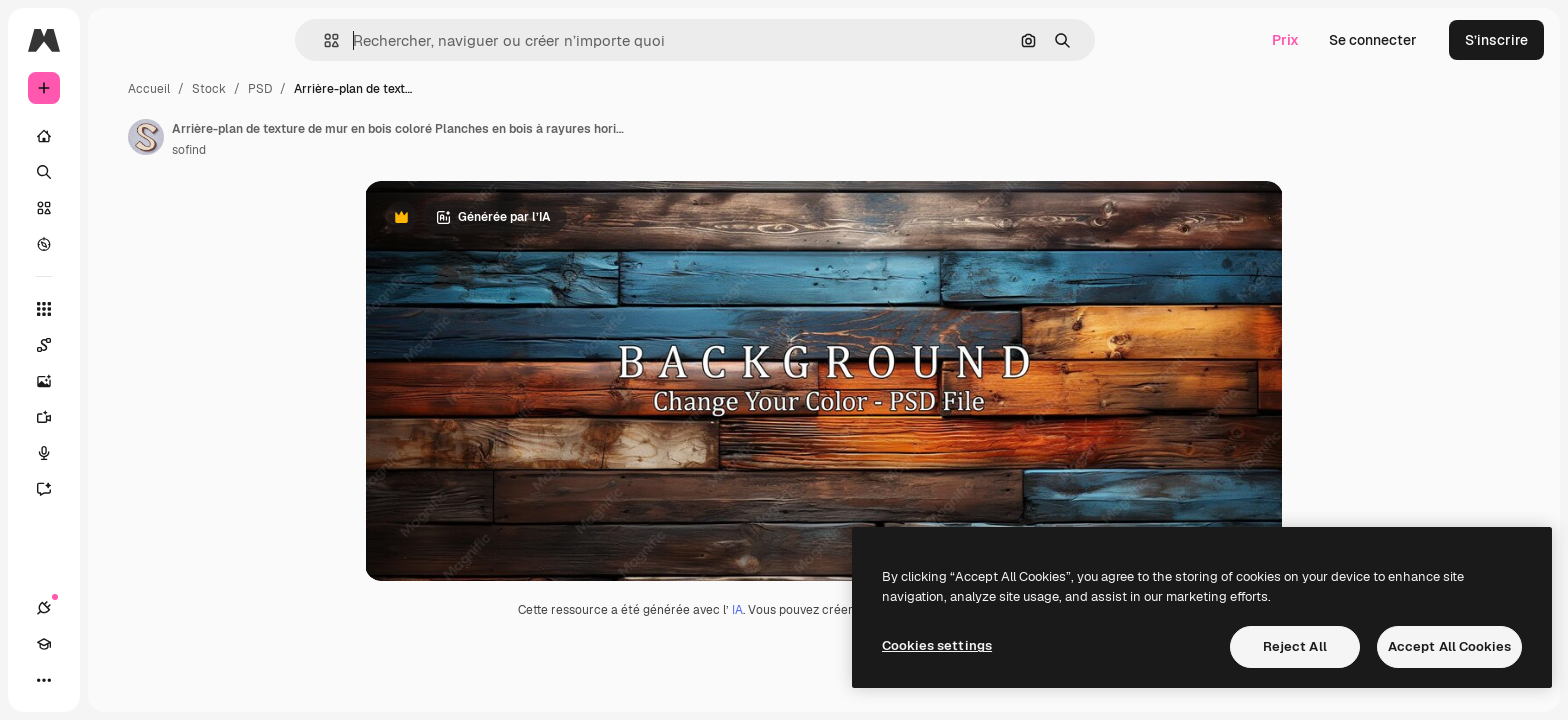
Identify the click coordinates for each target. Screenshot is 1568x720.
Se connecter (1373, 40)
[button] (399, 40)
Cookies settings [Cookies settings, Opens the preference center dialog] (937, 645)
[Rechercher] (120, 172)
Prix (1285, 40)
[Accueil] (120, 136)
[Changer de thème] (116, 680)
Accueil (301, 89)
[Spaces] (120, 345)
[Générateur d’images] (120, 381)
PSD (412, 89)
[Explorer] (120, 244)
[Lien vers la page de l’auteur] (298, 137)
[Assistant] (120, 489)
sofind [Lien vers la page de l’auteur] (341, 150)
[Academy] (80, 680)
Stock (361, 89)
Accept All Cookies (1449, 646)
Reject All (1295, 646)
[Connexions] (44, 680)
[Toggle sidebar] (196, 40)
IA (813, 610)
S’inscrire (1496, 40)
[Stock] (120, 208)
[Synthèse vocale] (120, 453)
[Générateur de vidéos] (120, 417)
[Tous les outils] (120, 309)
